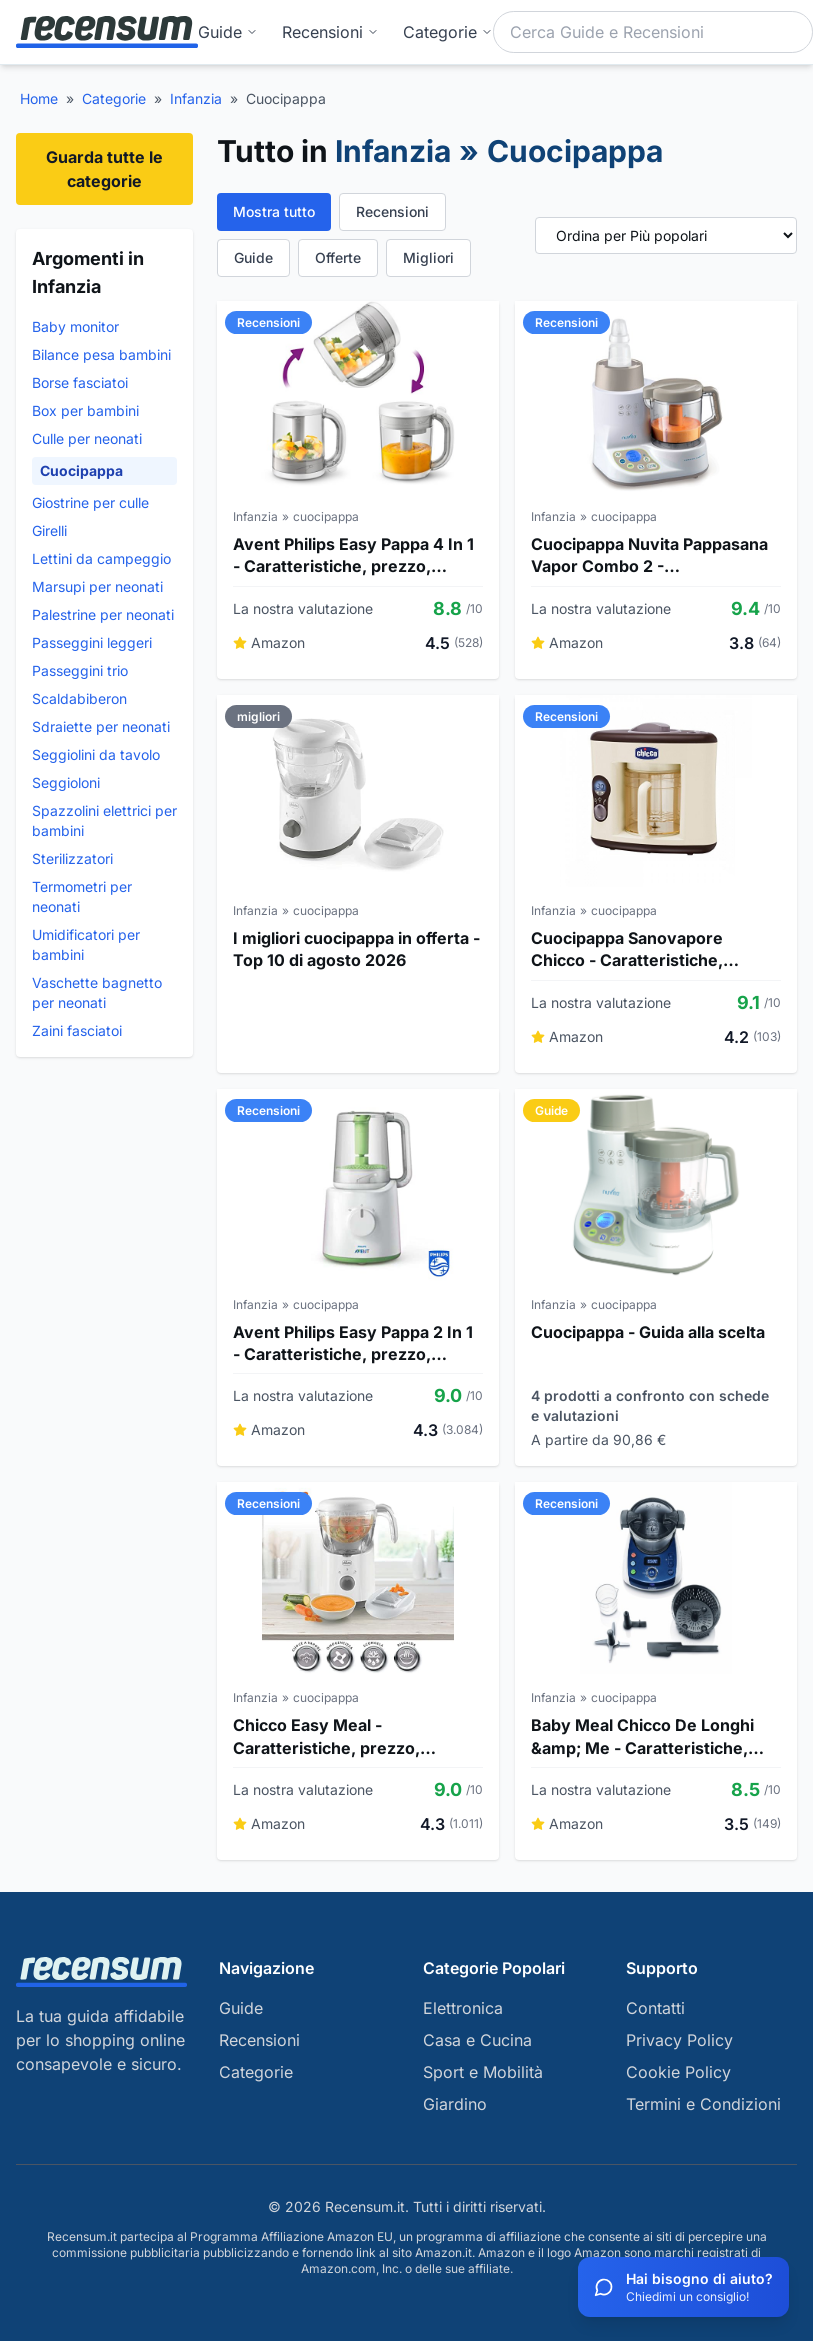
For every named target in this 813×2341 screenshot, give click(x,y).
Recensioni (330, 32)
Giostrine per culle (90, 502)
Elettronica (463, 2008)
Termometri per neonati (82, 896)
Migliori (428, 257)
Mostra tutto (274, 211)
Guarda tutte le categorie (104, 169)
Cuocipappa (81, 470)
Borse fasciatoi (80, 382)
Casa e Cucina (477, 2040)
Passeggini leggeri (92, 642)
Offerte (338, 257)
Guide (228, 32)
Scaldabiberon (79, 698)
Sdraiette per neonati (101, 726)
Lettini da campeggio (101, 558)
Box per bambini (85, 410)
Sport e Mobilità (483, 2072)
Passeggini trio (80, 670)
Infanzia (196, 98)
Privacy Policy (679, 2040)
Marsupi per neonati (97, 586)
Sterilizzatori (72, 858)
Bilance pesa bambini (101, 354)
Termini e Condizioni (703, 2104)
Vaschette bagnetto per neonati (97, 992)
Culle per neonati (87, 438)
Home (39, 98)
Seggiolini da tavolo (96, 754)
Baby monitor (75, 326)
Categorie (114, 98)
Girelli (49, 530)
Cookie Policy (678, 2072)
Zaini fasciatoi (77, 1030)
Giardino (455, 2104)
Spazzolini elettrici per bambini (104, 820)
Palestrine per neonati (103, 614)
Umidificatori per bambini (86, 944)
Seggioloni (66, 782)
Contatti (655, 2008)
